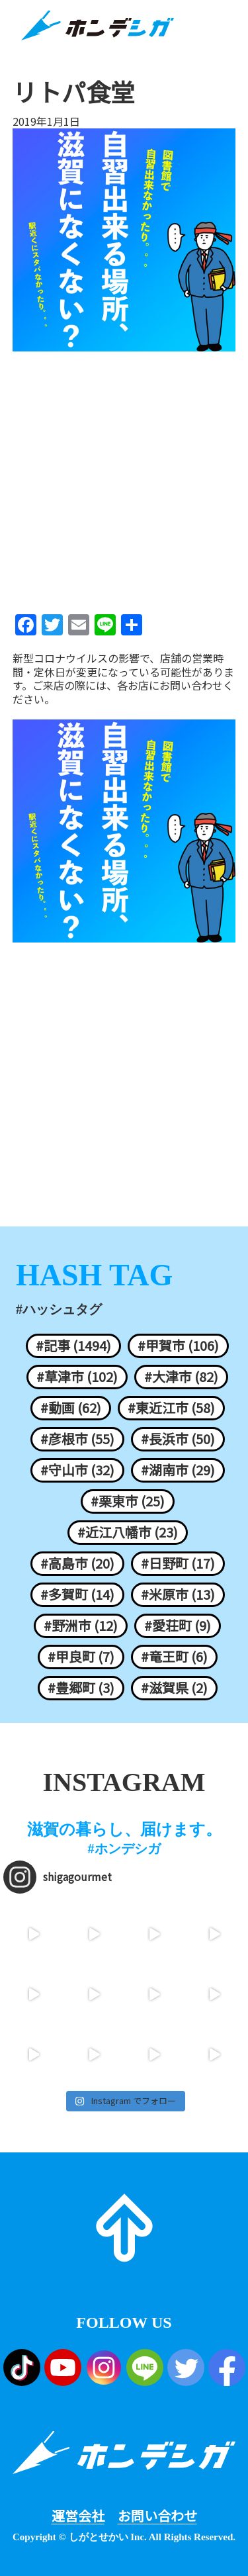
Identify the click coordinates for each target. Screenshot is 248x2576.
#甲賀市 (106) (178, 1345)
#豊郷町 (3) (81, 1687)
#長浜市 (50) (178, 1439)
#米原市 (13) (178, 1594)
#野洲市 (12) (81, 1625)
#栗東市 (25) (128, 1501)
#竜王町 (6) (174, 1656)
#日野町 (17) (178, 1563)
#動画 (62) (70, 1407)
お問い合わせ (157, 2515)
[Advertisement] (124, 478)
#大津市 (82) (181, 1376)
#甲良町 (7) (81, 1656)
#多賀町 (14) (77, 1594)
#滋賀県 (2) (174, 1687)
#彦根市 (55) (77, 1439)
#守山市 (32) (77, 1470)
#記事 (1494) (73, 1345)
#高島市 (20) (77, 1563)
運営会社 (78, 2515)
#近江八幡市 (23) (127, 1532)
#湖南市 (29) (178, 1470)
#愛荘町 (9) (177, 1625)
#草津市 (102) (77, 1376)
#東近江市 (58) (171, 1407)
